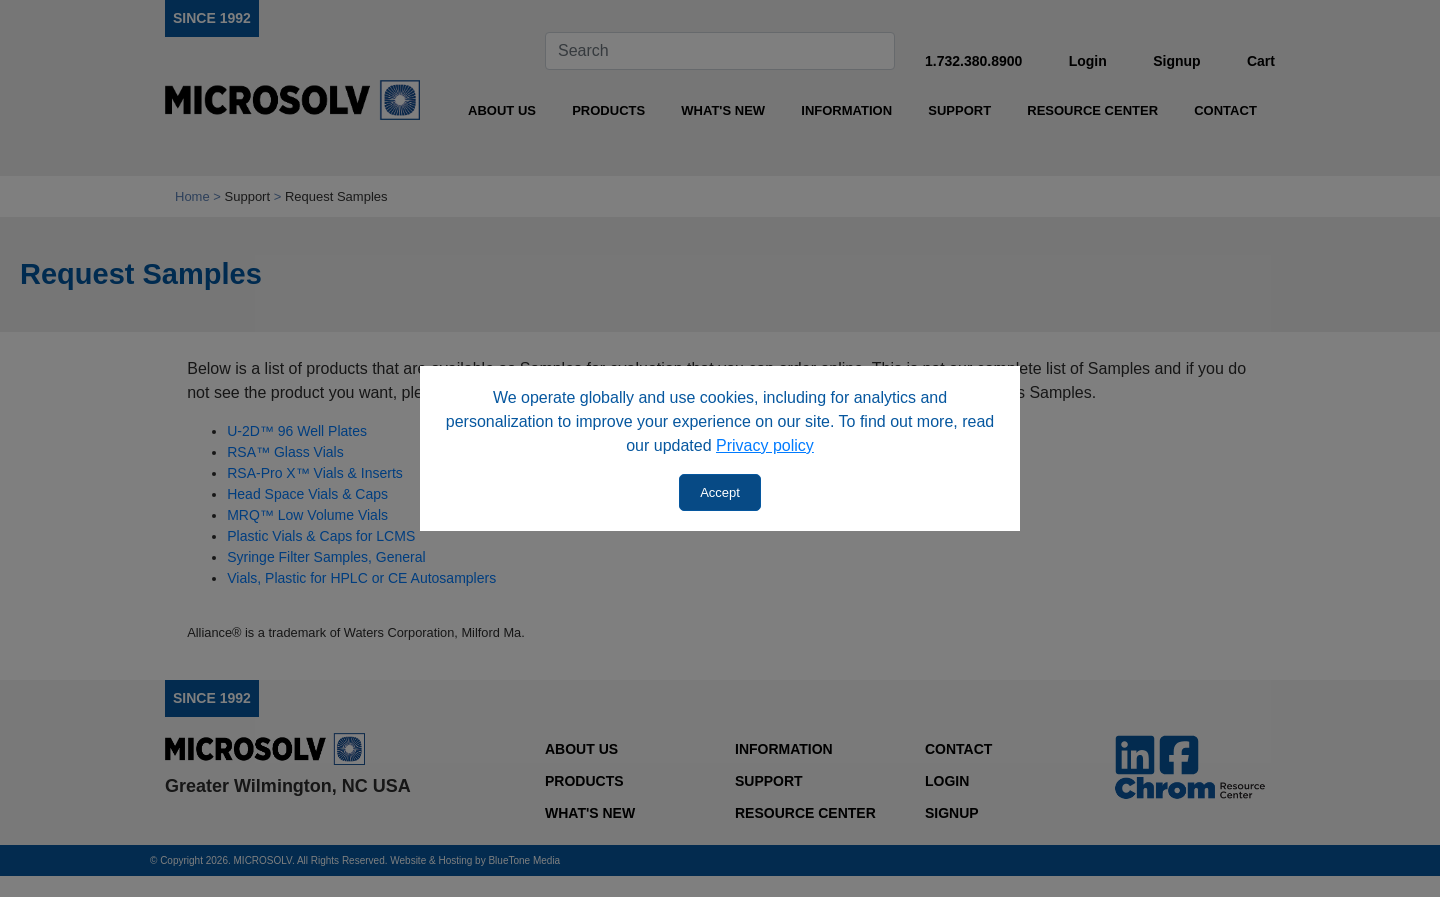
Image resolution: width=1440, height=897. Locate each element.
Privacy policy (765, 445)
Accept (720, 492)
